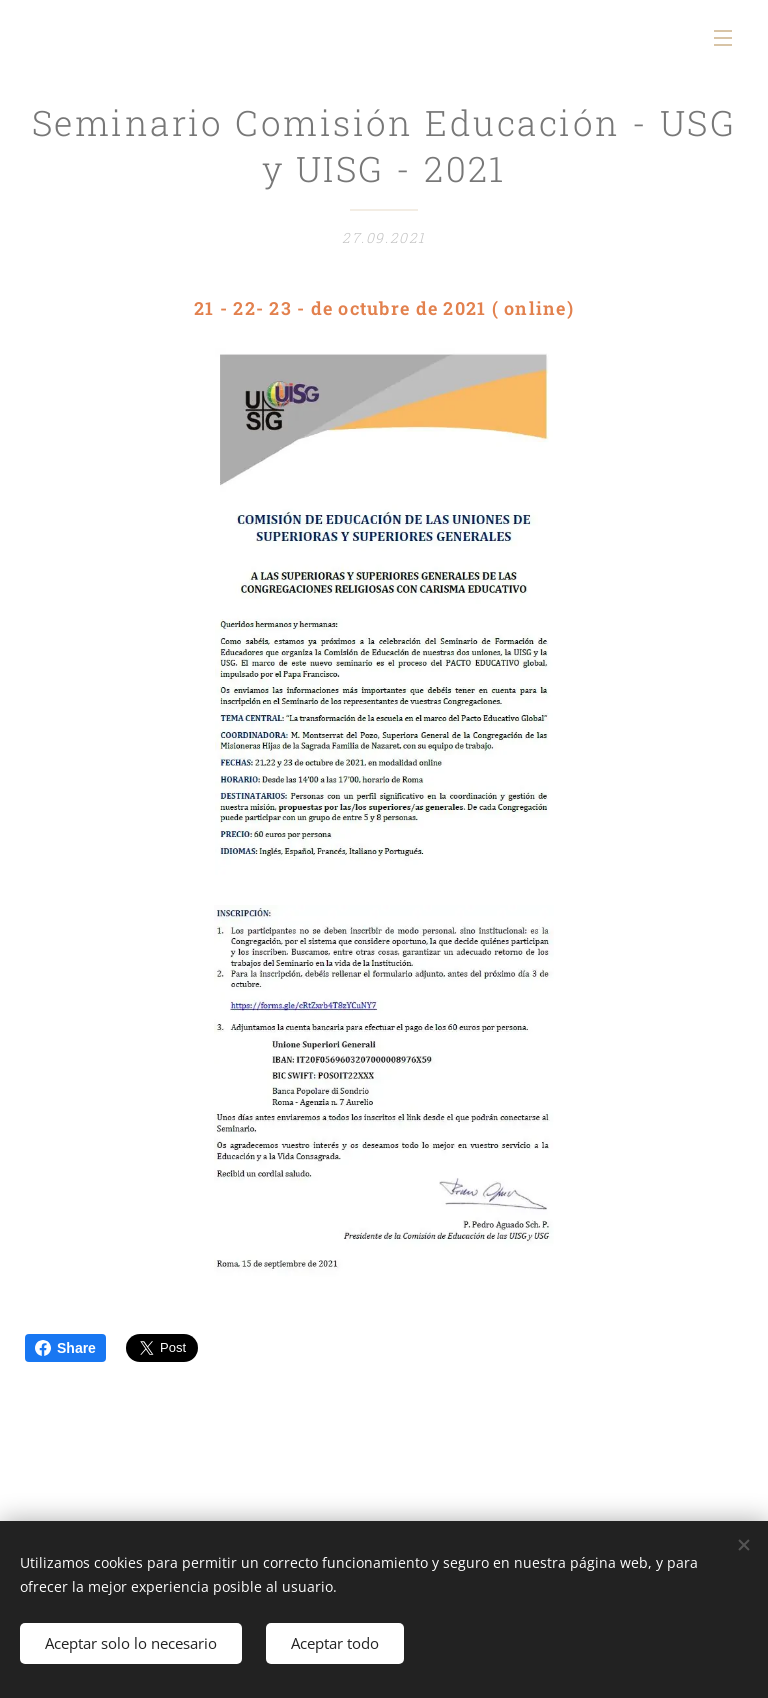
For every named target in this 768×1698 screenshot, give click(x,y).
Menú (723, 38)
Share (65, 1348)
